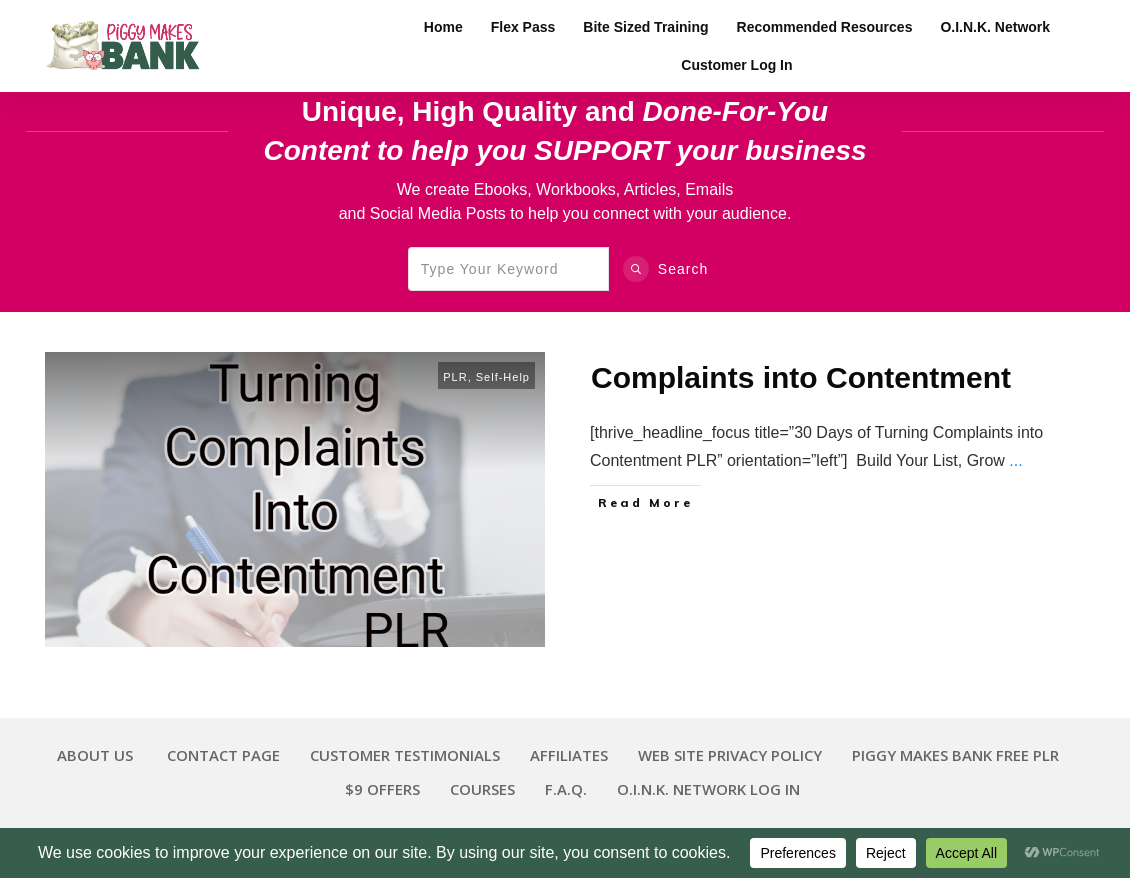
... (1015, 460)
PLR (455, 377)
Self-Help (503, 377)
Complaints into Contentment (801, 377)
